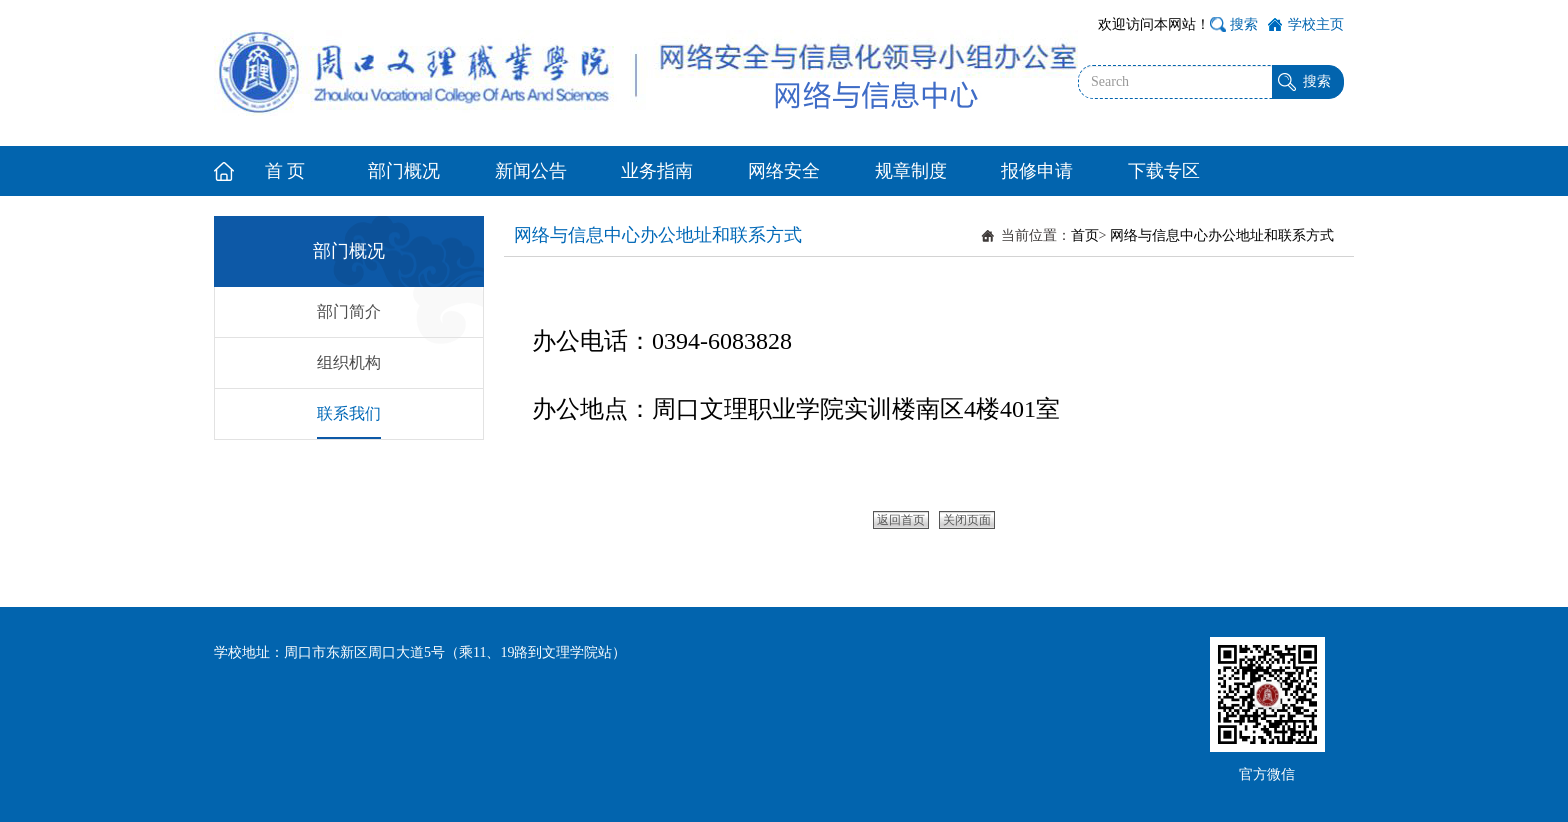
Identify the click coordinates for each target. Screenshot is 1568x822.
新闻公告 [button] (531, 171)
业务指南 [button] (657, 171)
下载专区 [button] (1164, 171)
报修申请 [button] (1037, 171)
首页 (1085, 235)
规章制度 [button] (911, 171)
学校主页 (1316, 24)
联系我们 (349, 413)
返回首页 (901, 520)
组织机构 (349, 362)
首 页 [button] (285, 171)
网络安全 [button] (784, 171)
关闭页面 (967, 520)
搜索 (1244, 24)
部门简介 (349, 311)
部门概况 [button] (404, 171)
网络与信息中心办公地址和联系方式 (1222, 235)
